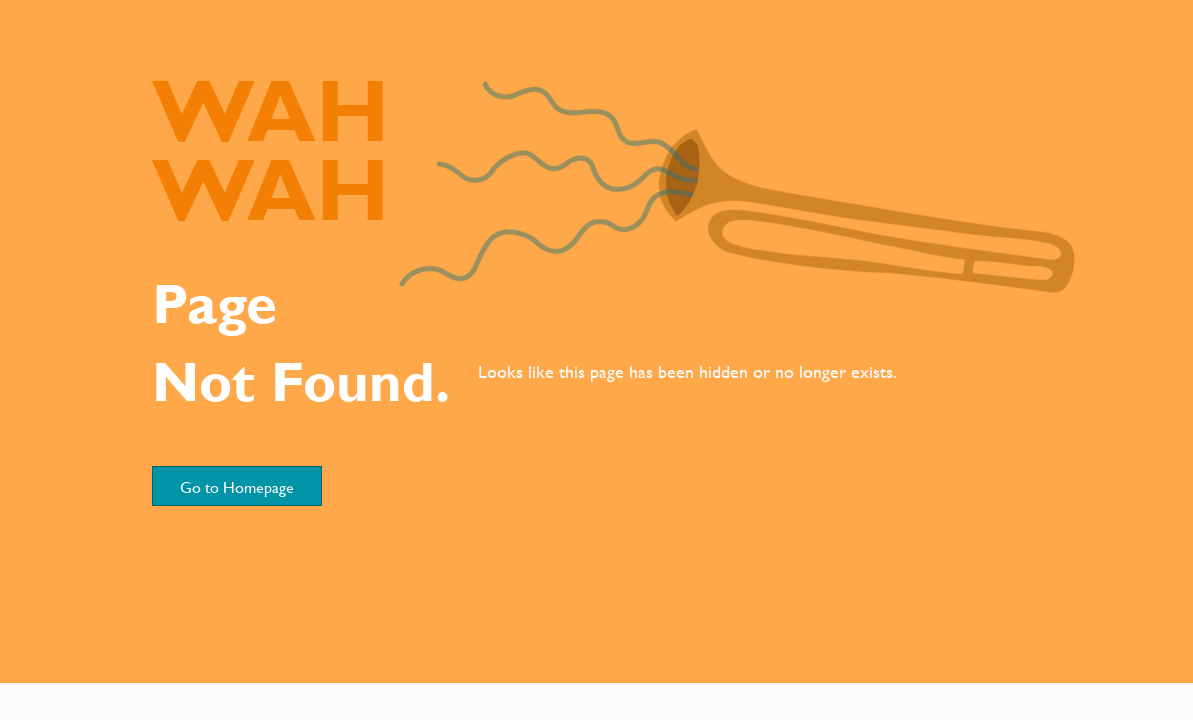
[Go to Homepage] (237, 486)
